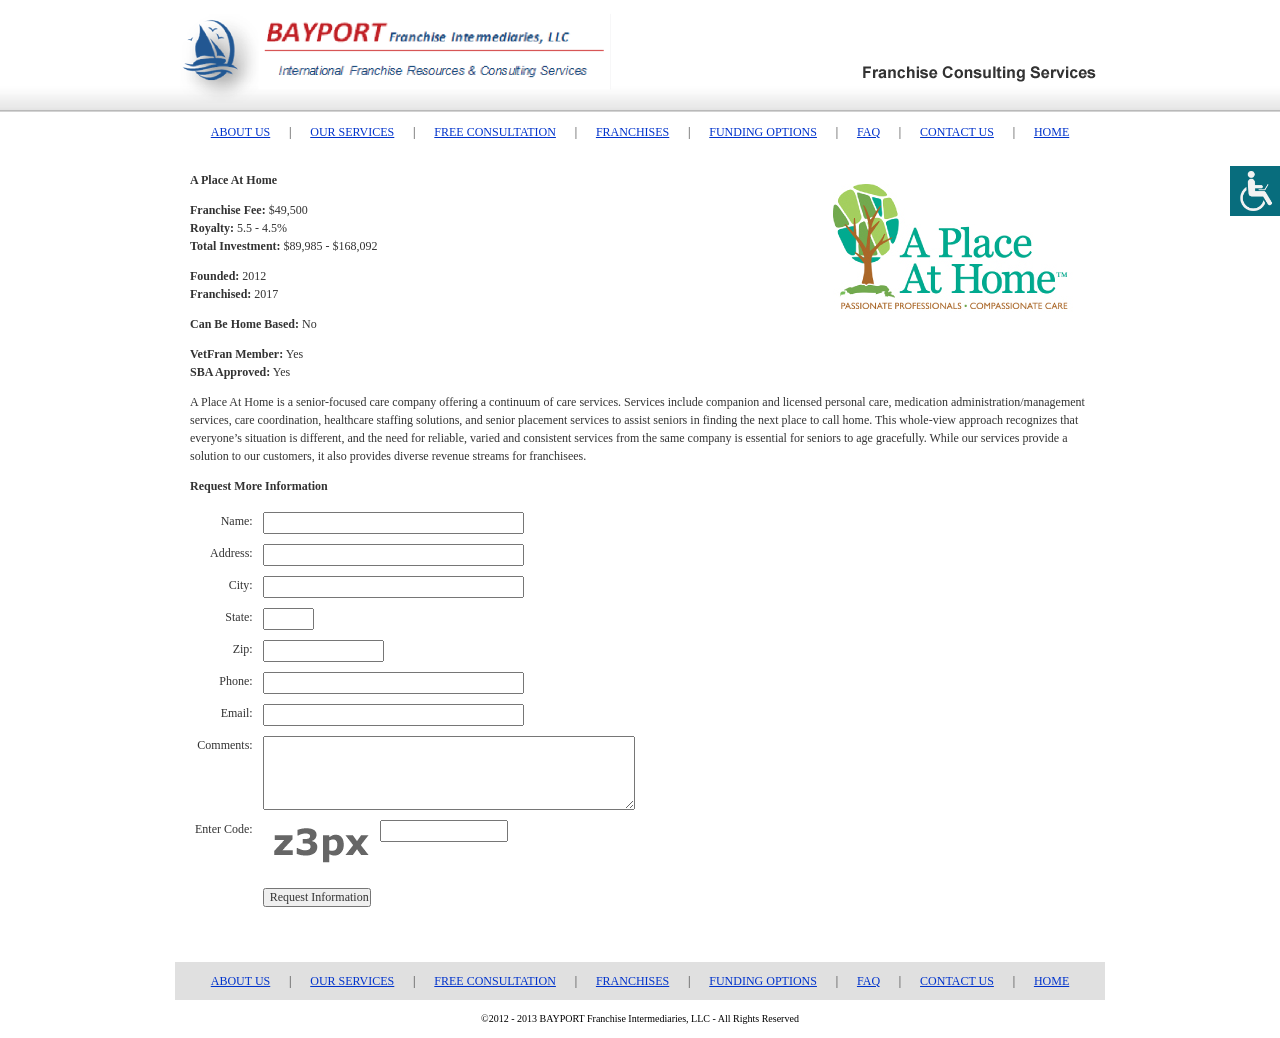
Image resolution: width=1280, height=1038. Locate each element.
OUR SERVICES (352, 132)
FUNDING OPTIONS (763, 132)
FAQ (868, 132)
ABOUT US (240, 132)
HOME (1051, 132)
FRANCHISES (632, 132)
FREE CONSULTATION (495, 132)
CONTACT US (957, 132)
